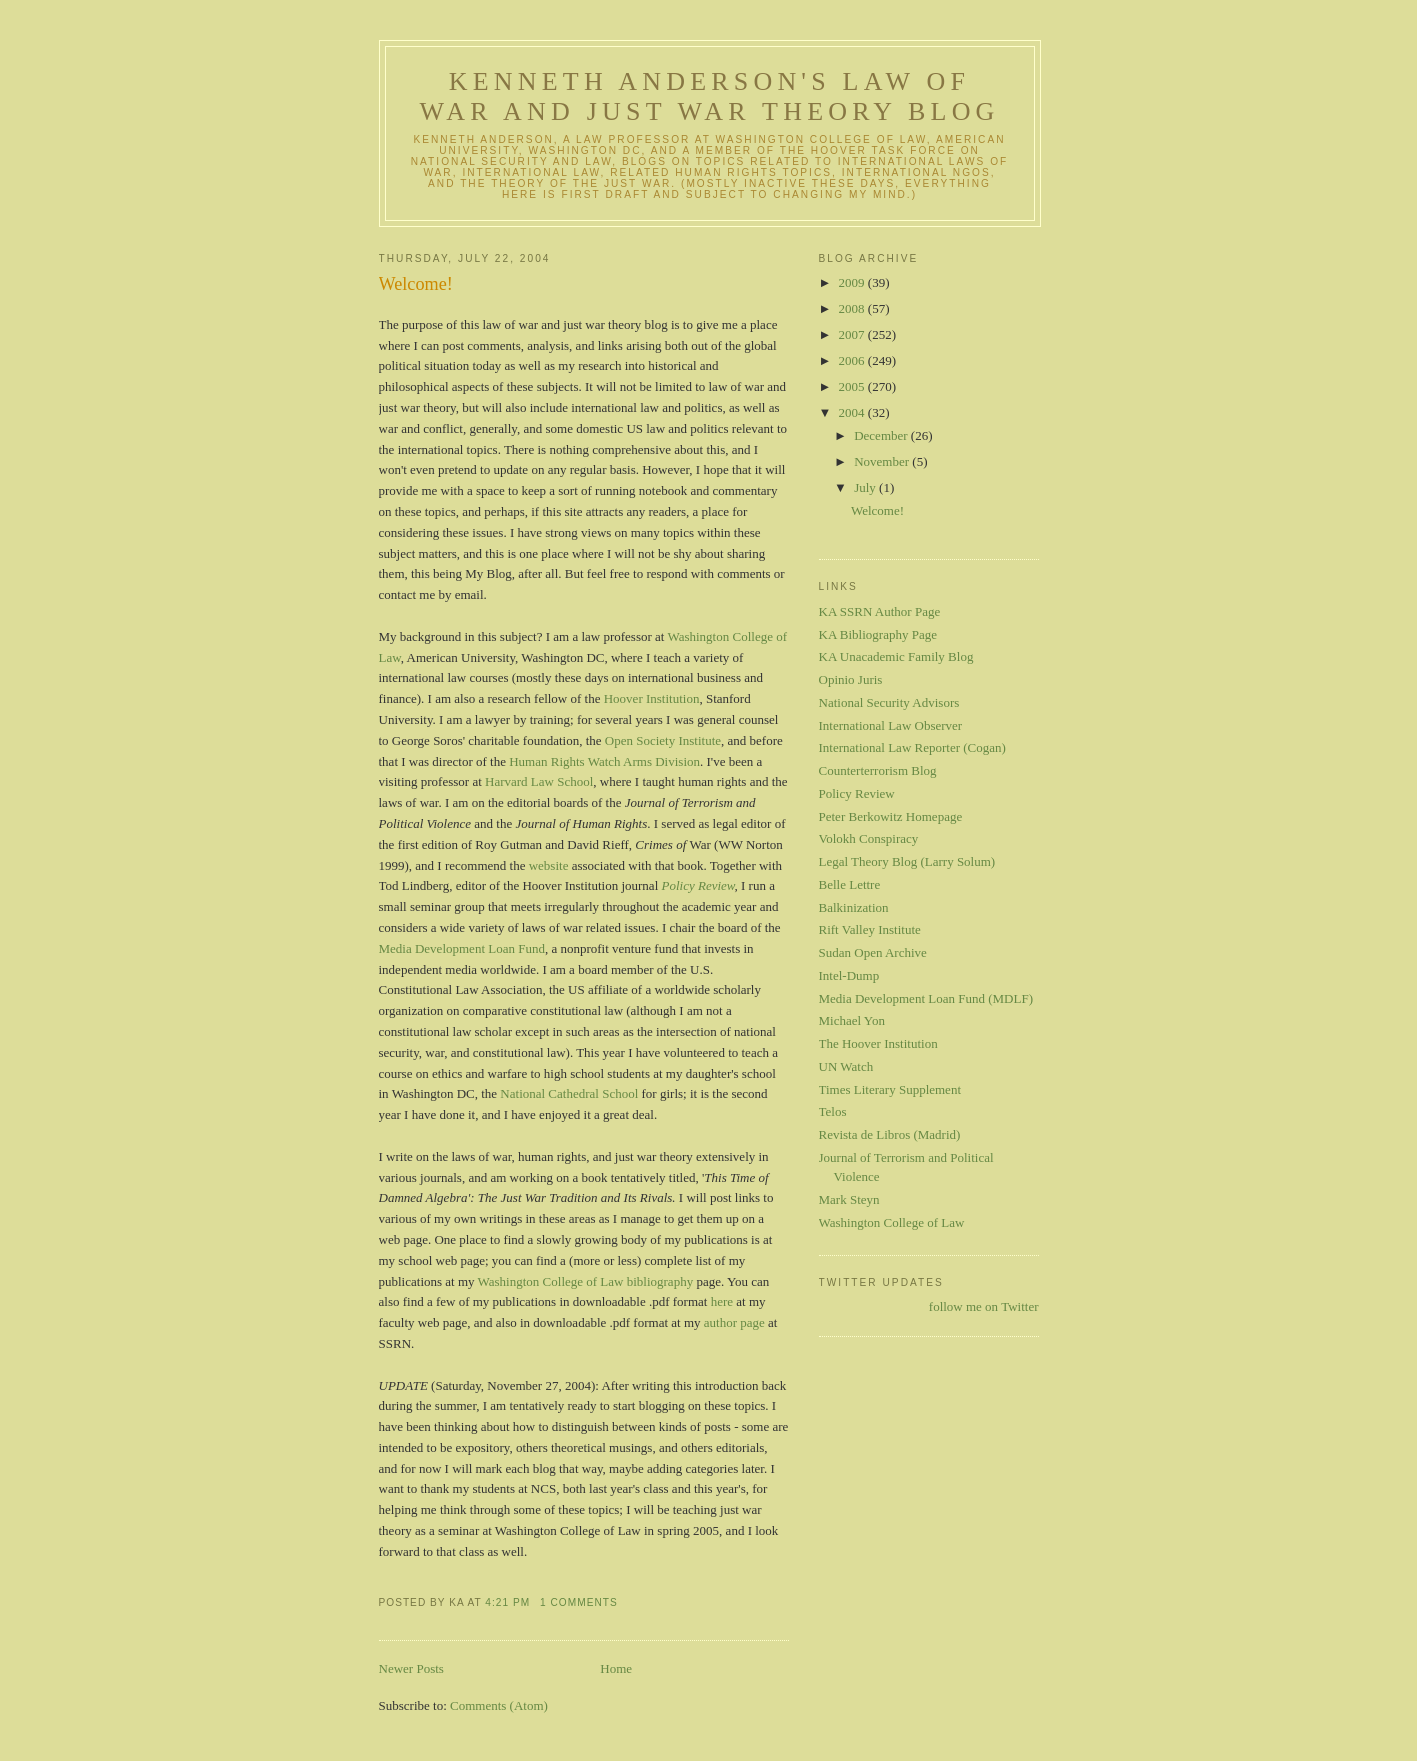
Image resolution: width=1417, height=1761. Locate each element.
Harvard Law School (539, 781)
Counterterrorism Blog (878, 770)
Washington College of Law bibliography (586, 1281)
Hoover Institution (652, 698)
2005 (853, 386)
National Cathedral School (569, 1093)
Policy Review (698, 885)
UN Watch (846, 1066)
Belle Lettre (850, 884)
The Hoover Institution (878, 1043)
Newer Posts (411, 1668)
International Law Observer (891, 725)
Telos (833, 1111)
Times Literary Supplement (890, 1089)
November (883, 461)
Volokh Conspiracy (869, 838)
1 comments (579, 1602)
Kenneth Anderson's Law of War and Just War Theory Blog (709, 96)
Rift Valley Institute (870, 929)
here (722, 1301)
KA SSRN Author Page (880, 611)
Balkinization (854, 907)
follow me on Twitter (984, 1306)
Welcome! (416, 284)
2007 (853, 334)
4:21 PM (507, 1602)
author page (734, 1322)
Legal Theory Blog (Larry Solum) (907, 861)
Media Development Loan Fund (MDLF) (926, 998)
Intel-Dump (849, 975)
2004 (853, 412)
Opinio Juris (851, 679)
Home (616, 1668)
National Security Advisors (889, 702)
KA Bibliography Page (878, 634)
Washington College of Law (892, 1222)
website (549, 865)
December (882, 435)
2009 (853, 282)
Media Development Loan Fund (462, 948)
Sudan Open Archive (873, 952)
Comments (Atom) (499, 1705)
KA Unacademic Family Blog (896, 656)
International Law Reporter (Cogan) (912, 747)
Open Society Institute (663, 740)
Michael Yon (852, 1020)
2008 (853, 308)
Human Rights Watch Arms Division (604, 761)
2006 (853, 360)
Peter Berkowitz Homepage (891, 816)
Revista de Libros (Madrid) (890, 1134)
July (866, 487)
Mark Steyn (849, 1199)
